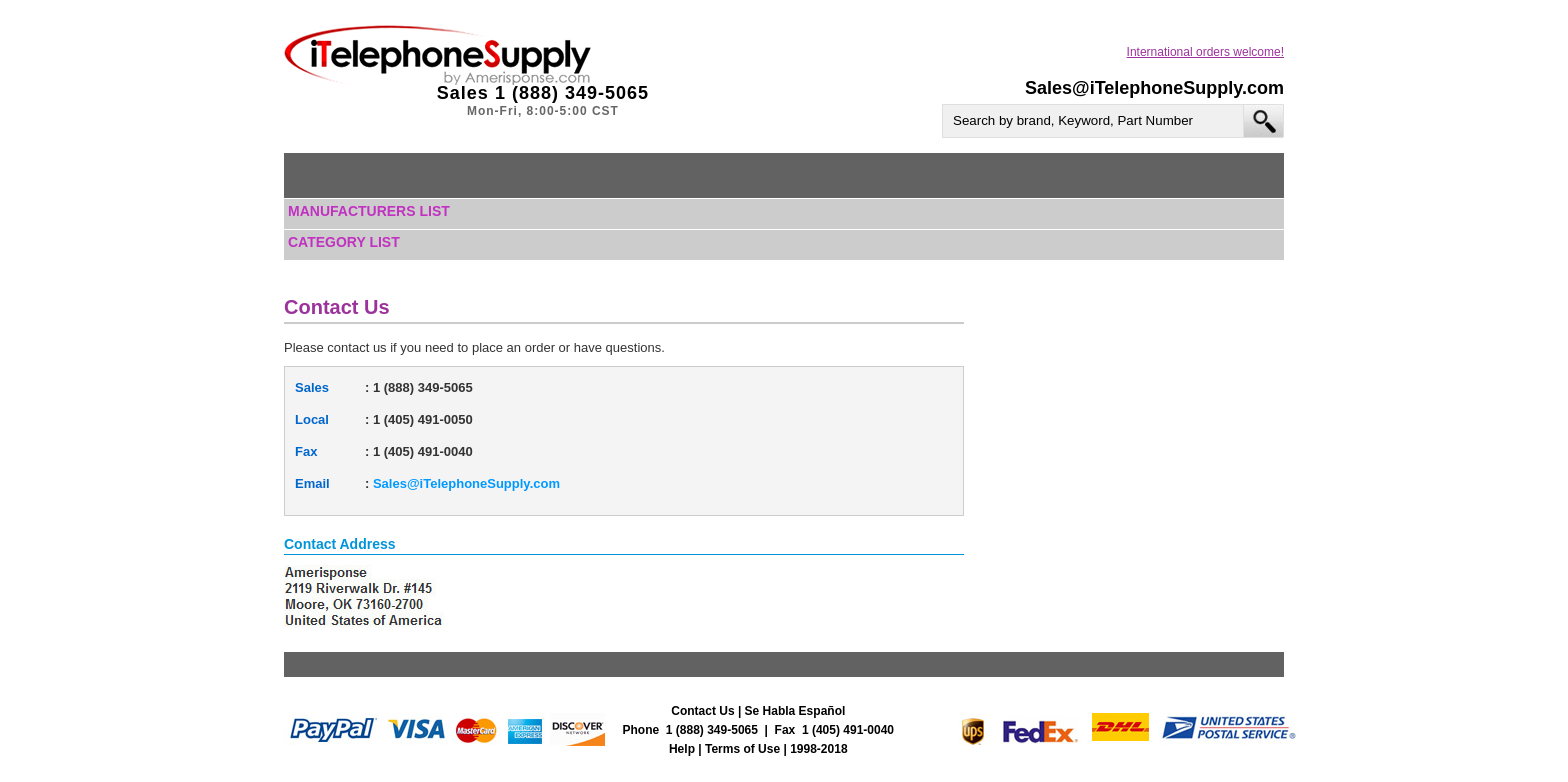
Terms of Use (742, 749)
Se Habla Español (795, 711)
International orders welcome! (1205, 52)
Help (682, 749)
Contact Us (702, 711)
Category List (344, 242)
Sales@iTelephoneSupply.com (1154, 88)
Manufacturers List (369, 211)
